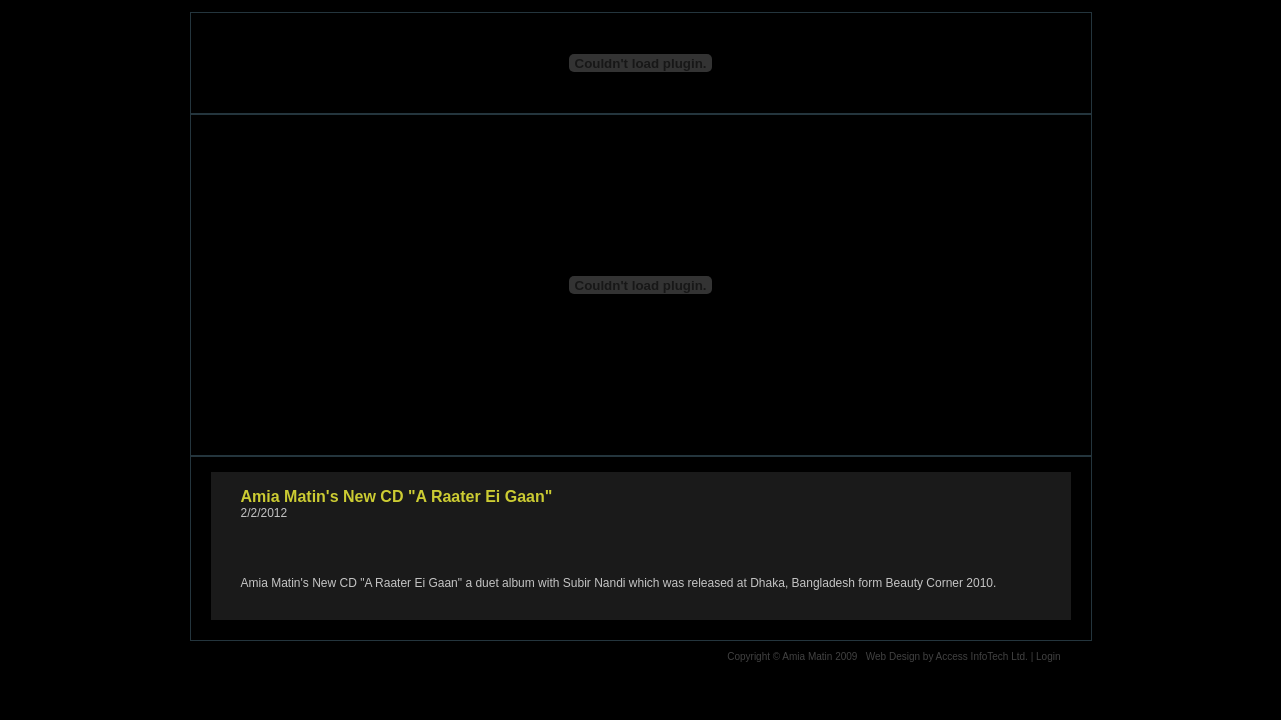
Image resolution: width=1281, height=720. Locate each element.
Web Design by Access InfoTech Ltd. (947, 656)
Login (1048, 656)
